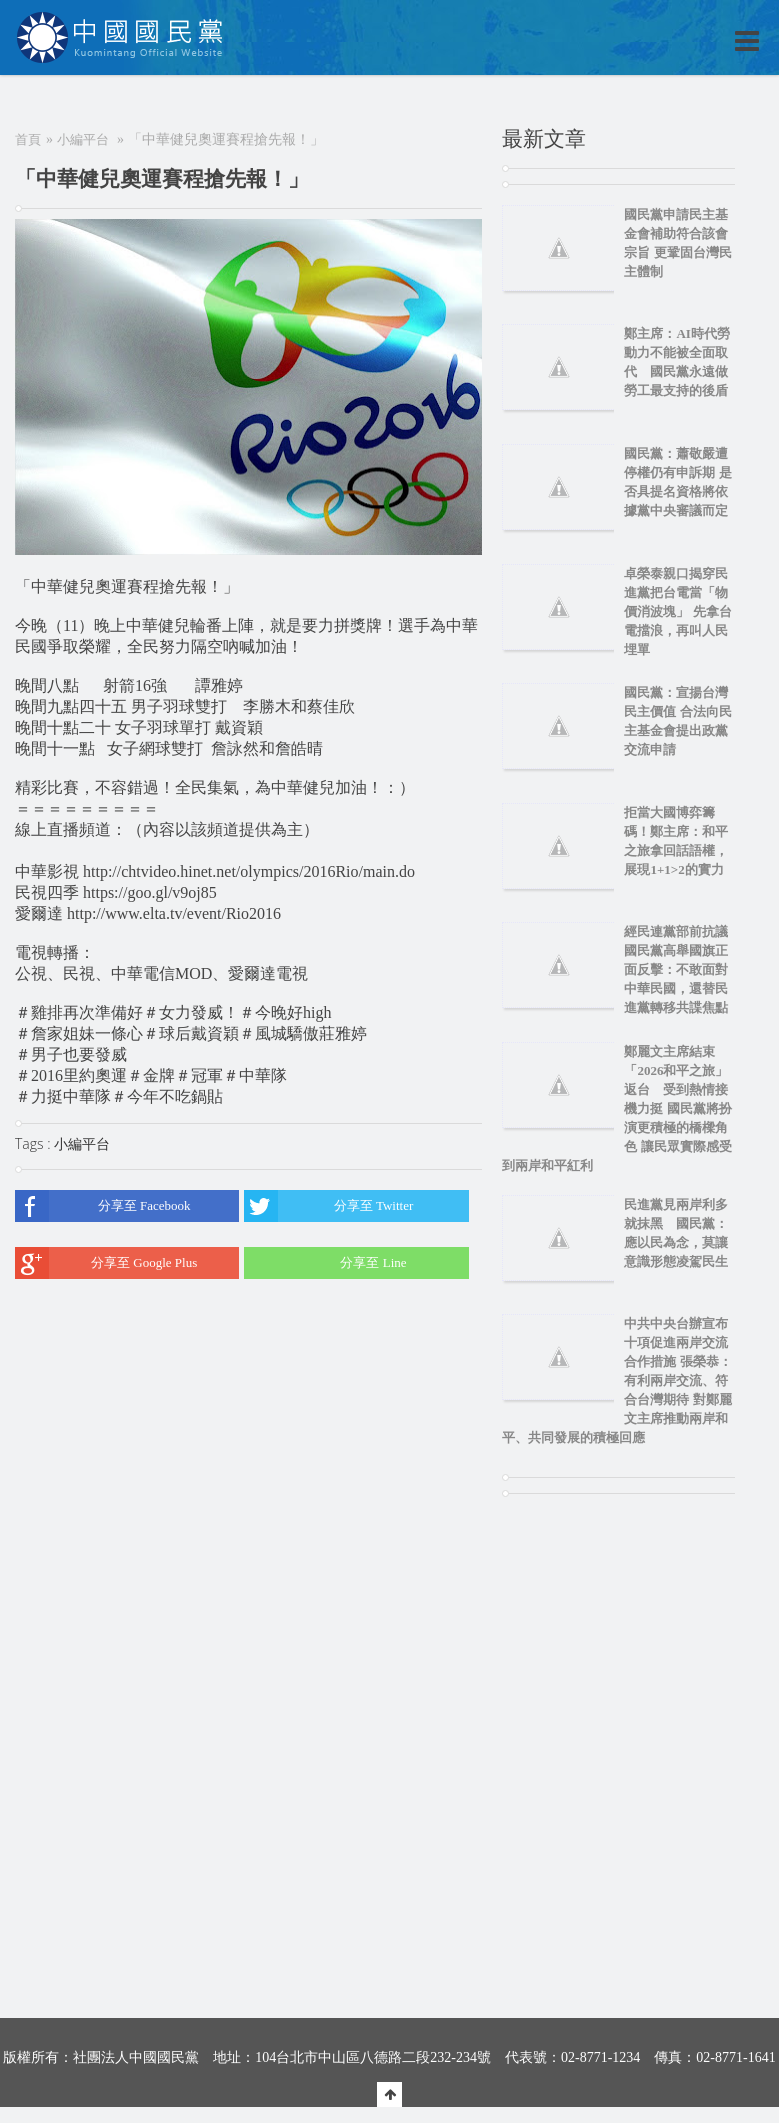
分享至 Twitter (328, 1206)
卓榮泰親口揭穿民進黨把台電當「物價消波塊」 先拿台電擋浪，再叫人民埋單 (677, 611)
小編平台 (83, 139)
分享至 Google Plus (106, 1263)
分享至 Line (325, 1263)
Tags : (34, 1143)
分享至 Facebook (103, 1206)
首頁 (28, 139)
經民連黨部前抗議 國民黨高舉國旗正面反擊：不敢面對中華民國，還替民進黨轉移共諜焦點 (682, 969)
